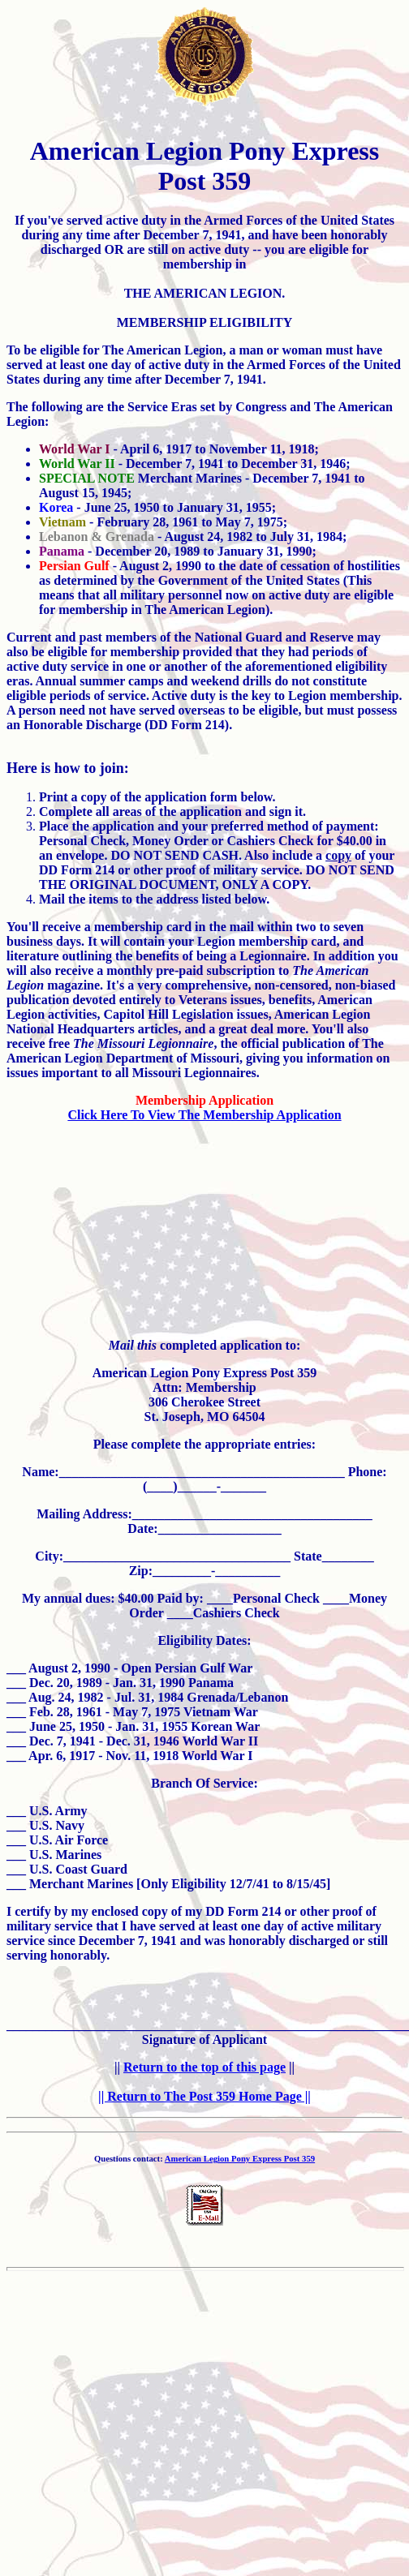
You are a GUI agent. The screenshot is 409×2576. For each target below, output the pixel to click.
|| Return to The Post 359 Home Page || (204, 2096)
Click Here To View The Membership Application (204, 1115)
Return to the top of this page (204, 2067)
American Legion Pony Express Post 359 (240, 2158)
